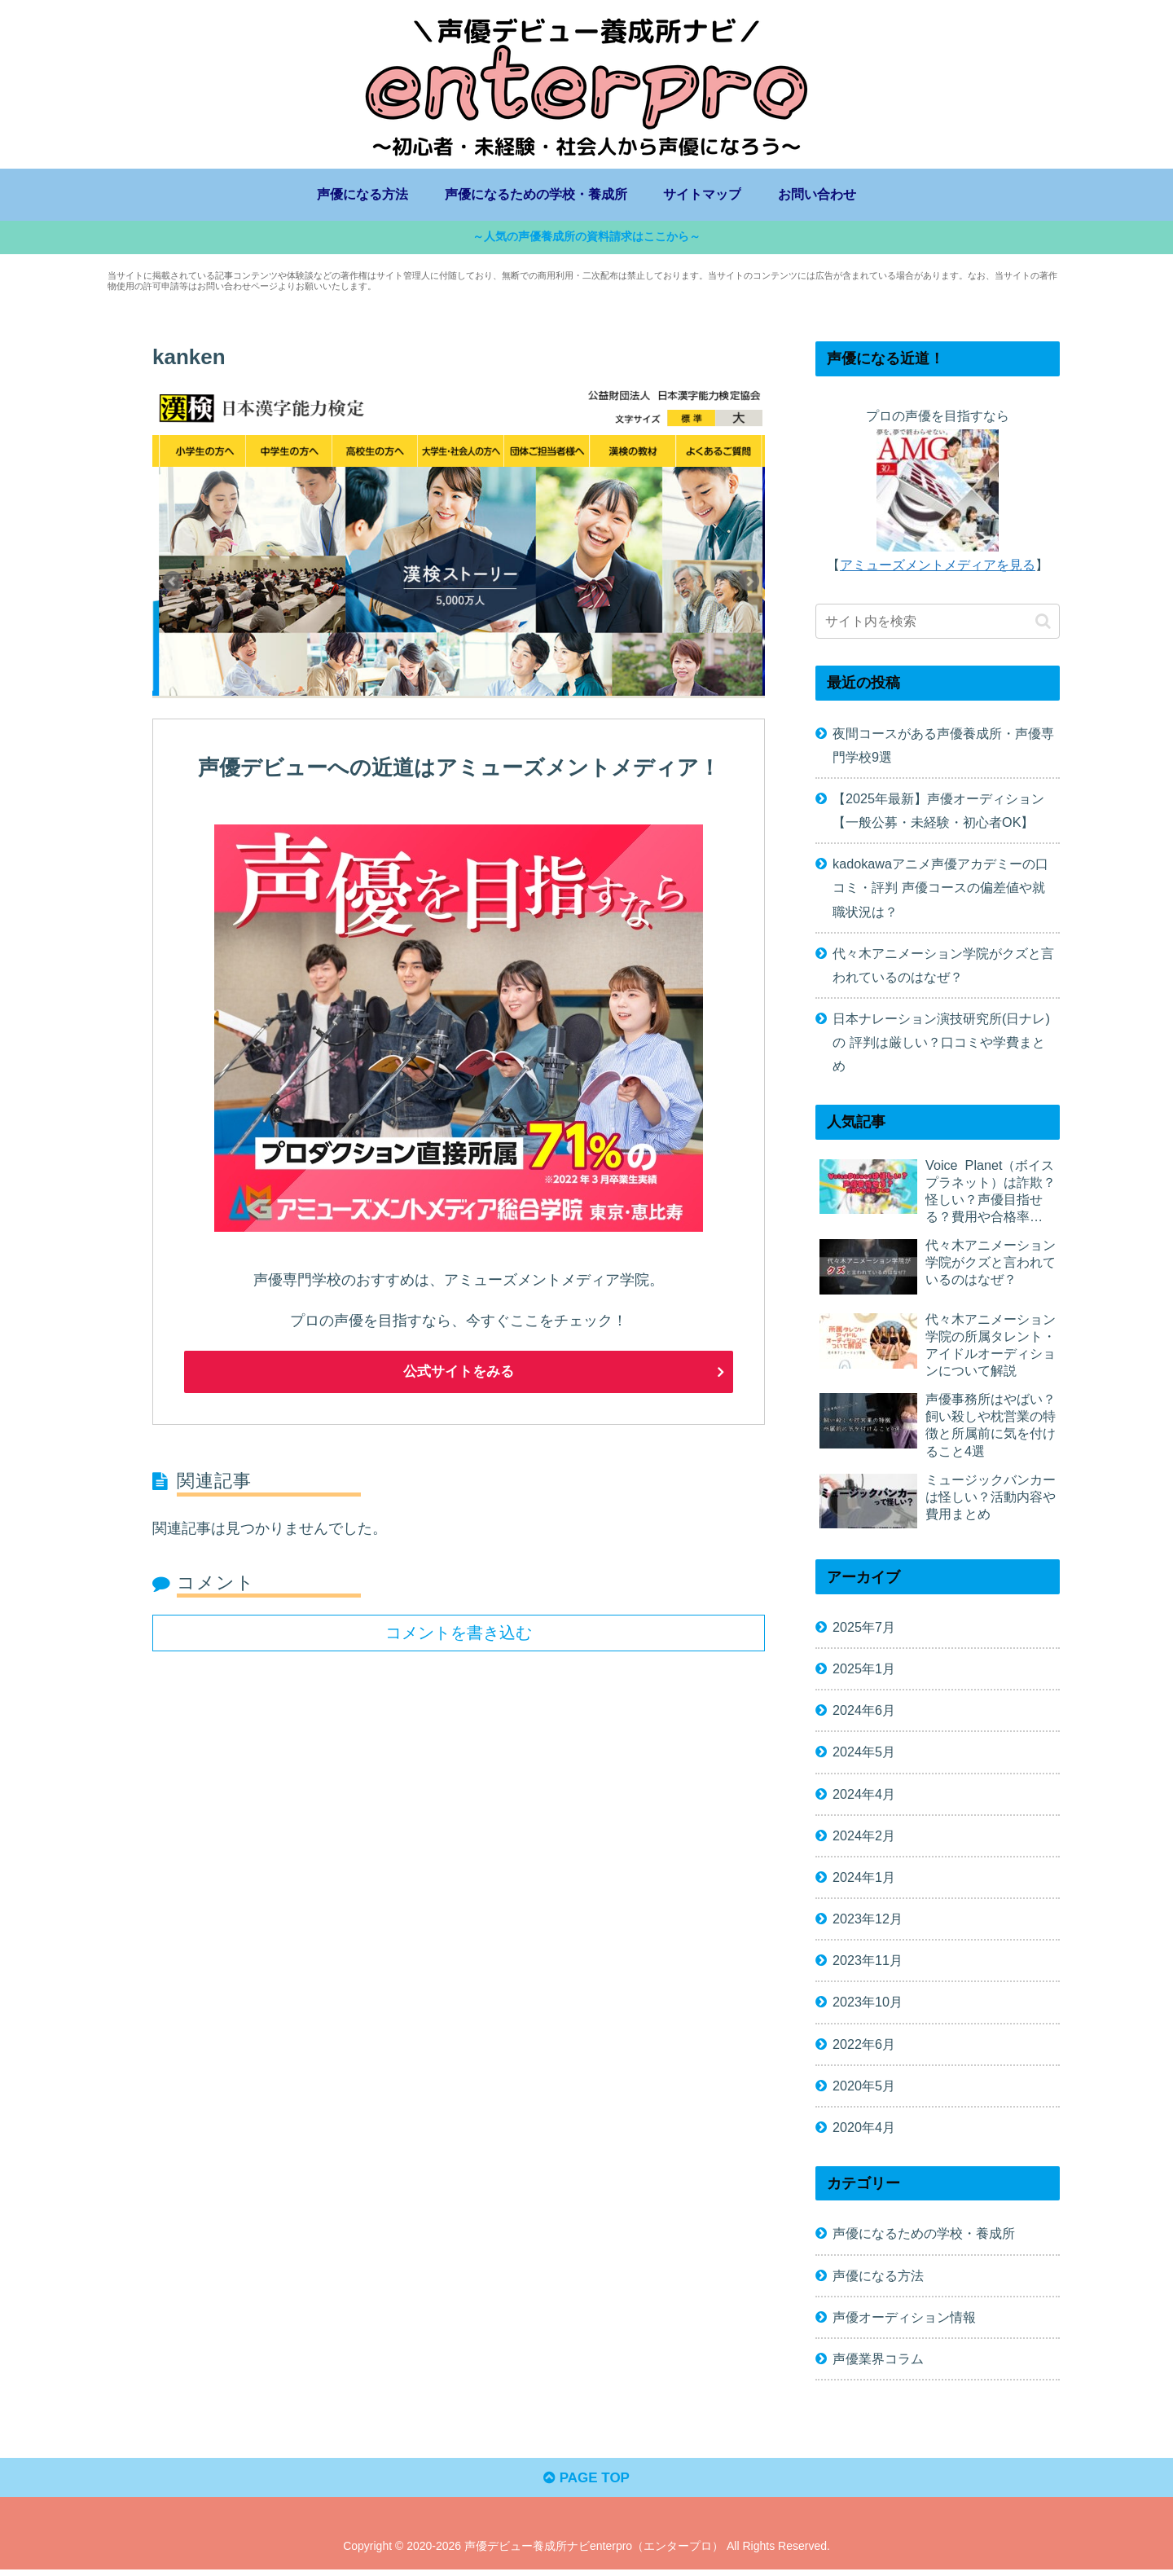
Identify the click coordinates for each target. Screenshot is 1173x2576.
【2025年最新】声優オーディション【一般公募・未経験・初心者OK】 (938, 812)
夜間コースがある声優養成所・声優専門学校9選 (943, 747)
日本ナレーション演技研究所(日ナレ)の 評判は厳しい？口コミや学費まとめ (941, 1044)
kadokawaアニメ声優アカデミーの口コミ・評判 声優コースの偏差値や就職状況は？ (940, 890)
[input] (937, 623)
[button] (1043, 622)
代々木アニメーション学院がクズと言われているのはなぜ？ (943, 966)
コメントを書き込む (458, 1633)
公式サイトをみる (458, 1373)
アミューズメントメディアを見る (937, 566)
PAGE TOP (586, 2483)
